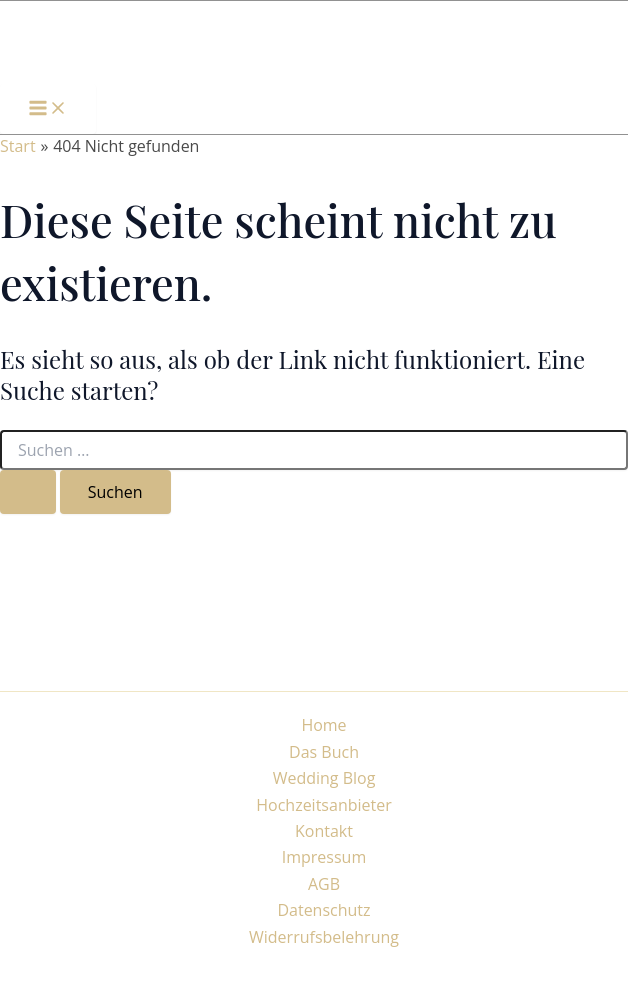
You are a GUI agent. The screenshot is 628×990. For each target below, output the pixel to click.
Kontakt (324, 831)
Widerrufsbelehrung (324, 937)
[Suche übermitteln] (28, 492)
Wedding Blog (324, 778)
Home (323, 725)
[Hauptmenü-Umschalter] (48, 109)
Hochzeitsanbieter (324, 805)
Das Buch (324, 752)
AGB (324, 884)
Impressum (324, 857)
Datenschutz (323, 910)
